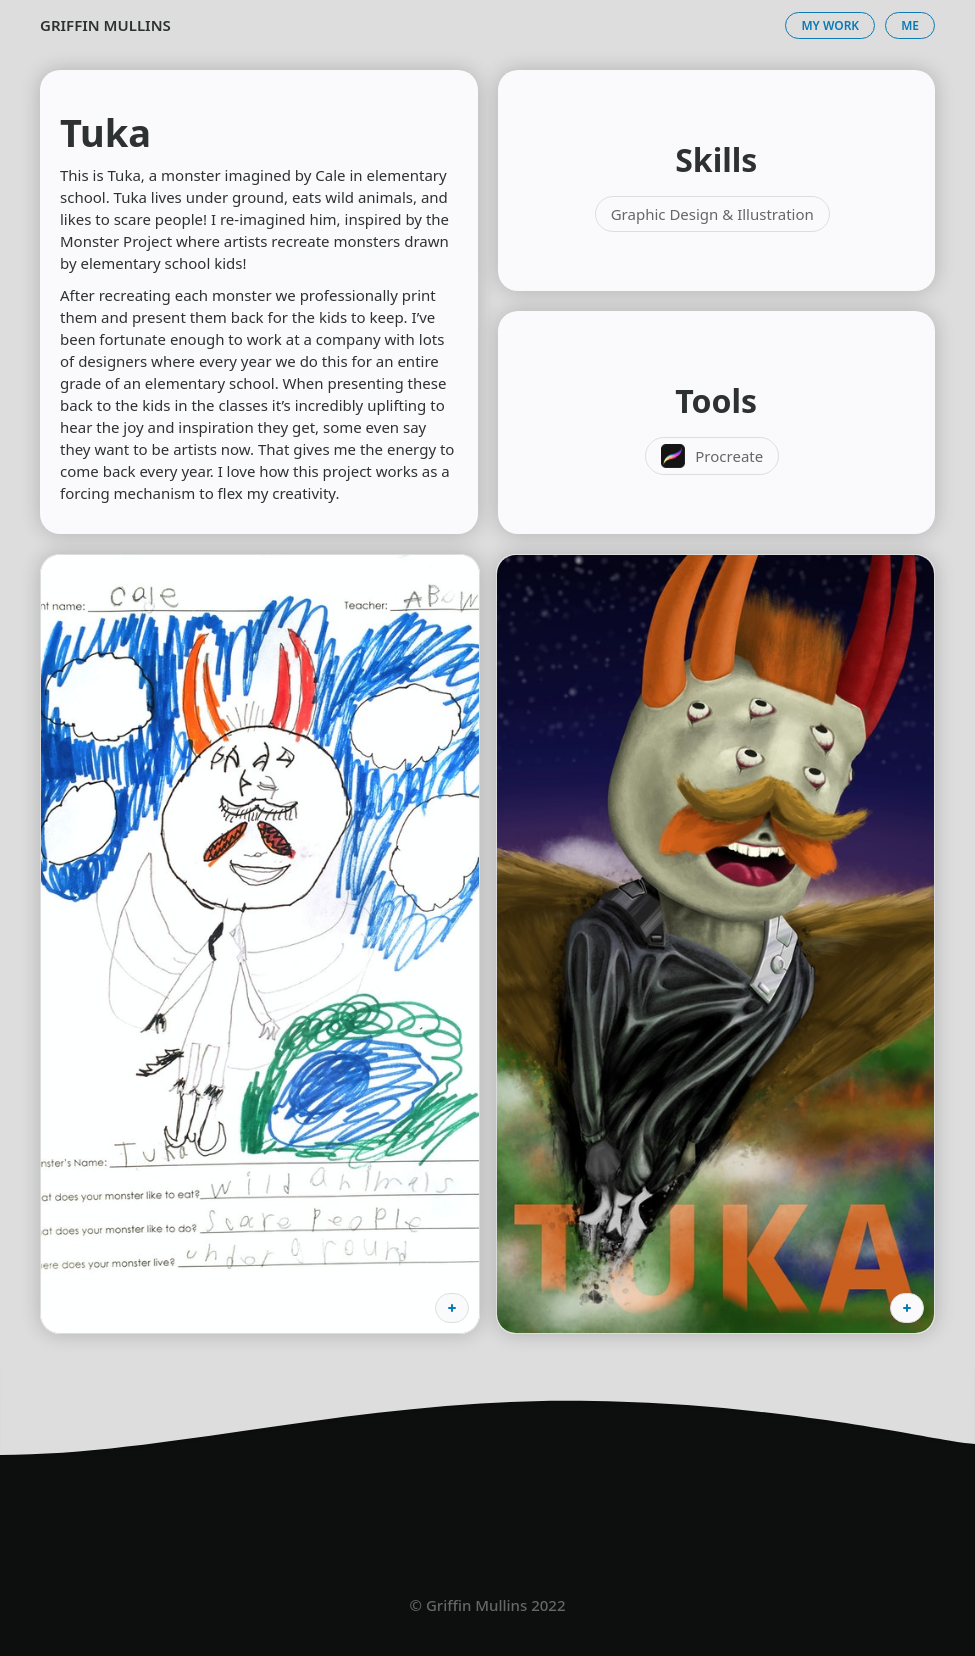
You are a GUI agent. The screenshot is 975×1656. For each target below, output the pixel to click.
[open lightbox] (260, 944)
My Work (830, 25)
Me (910, 25)
